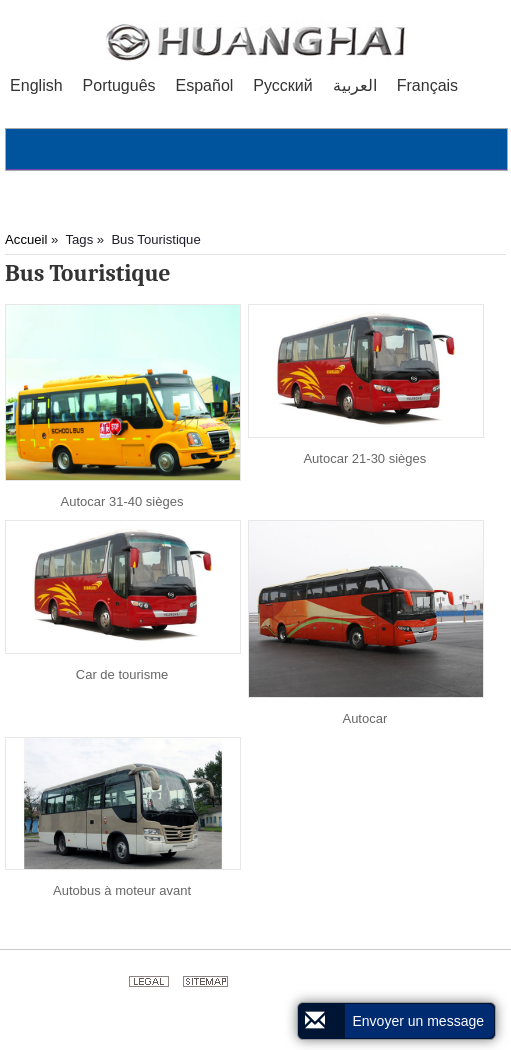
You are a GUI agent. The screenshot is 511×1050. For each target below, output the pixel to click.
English (36, 85)
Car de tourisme (122, 674)
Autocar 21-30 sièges (364, 458)
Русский (282, 85)
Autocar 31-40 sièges (122, 501)
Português (119, 85)
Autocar (364, 718)
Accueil (26, 239)
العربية (355, 85)
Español (205, 85)
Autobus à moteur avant (122, 890)
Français (427, 85)
